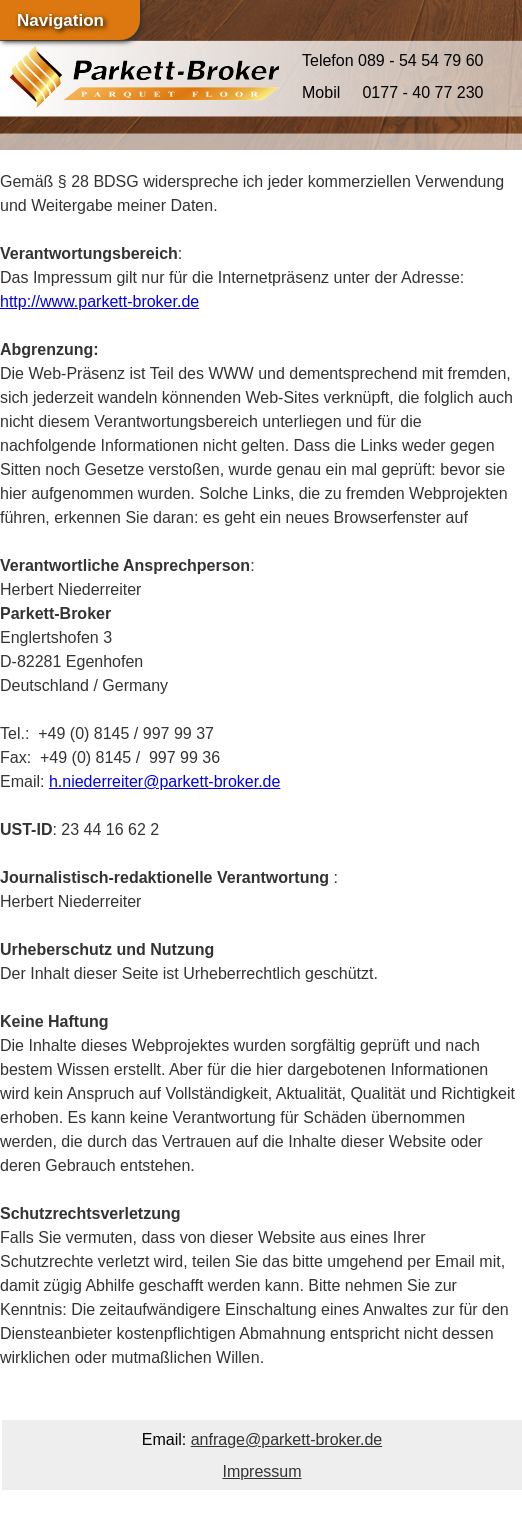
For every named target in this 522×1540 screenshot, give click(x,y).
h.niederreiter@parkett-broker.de (164, 781)
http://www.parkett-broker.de (99, 301)
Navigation (60, 20)
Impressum (261, 1471)
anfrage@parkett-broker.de (286, 1439)
